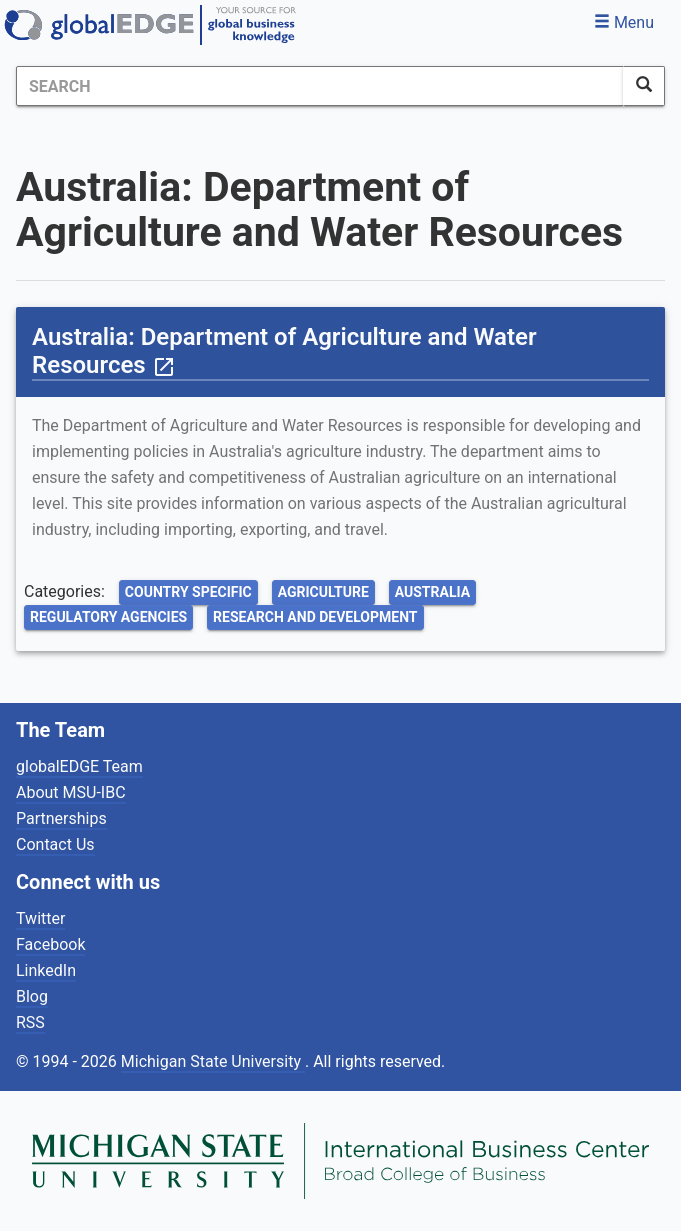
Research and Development (315, 617)
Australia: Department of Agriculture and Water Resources (284, 351)
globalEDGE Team (79, 766)
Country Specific (188, 592)
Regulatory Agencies (108, 617)
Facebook (50, 944)
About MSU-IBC (71, 792)
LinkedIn (46, 970)
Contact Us (55, 844)
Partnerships (61, 818)
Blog (32, 996)
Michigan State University (213, 1061)
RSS (30, 1022)
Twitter (40, 918)
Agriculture (323, 592)
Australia (432, 592)
